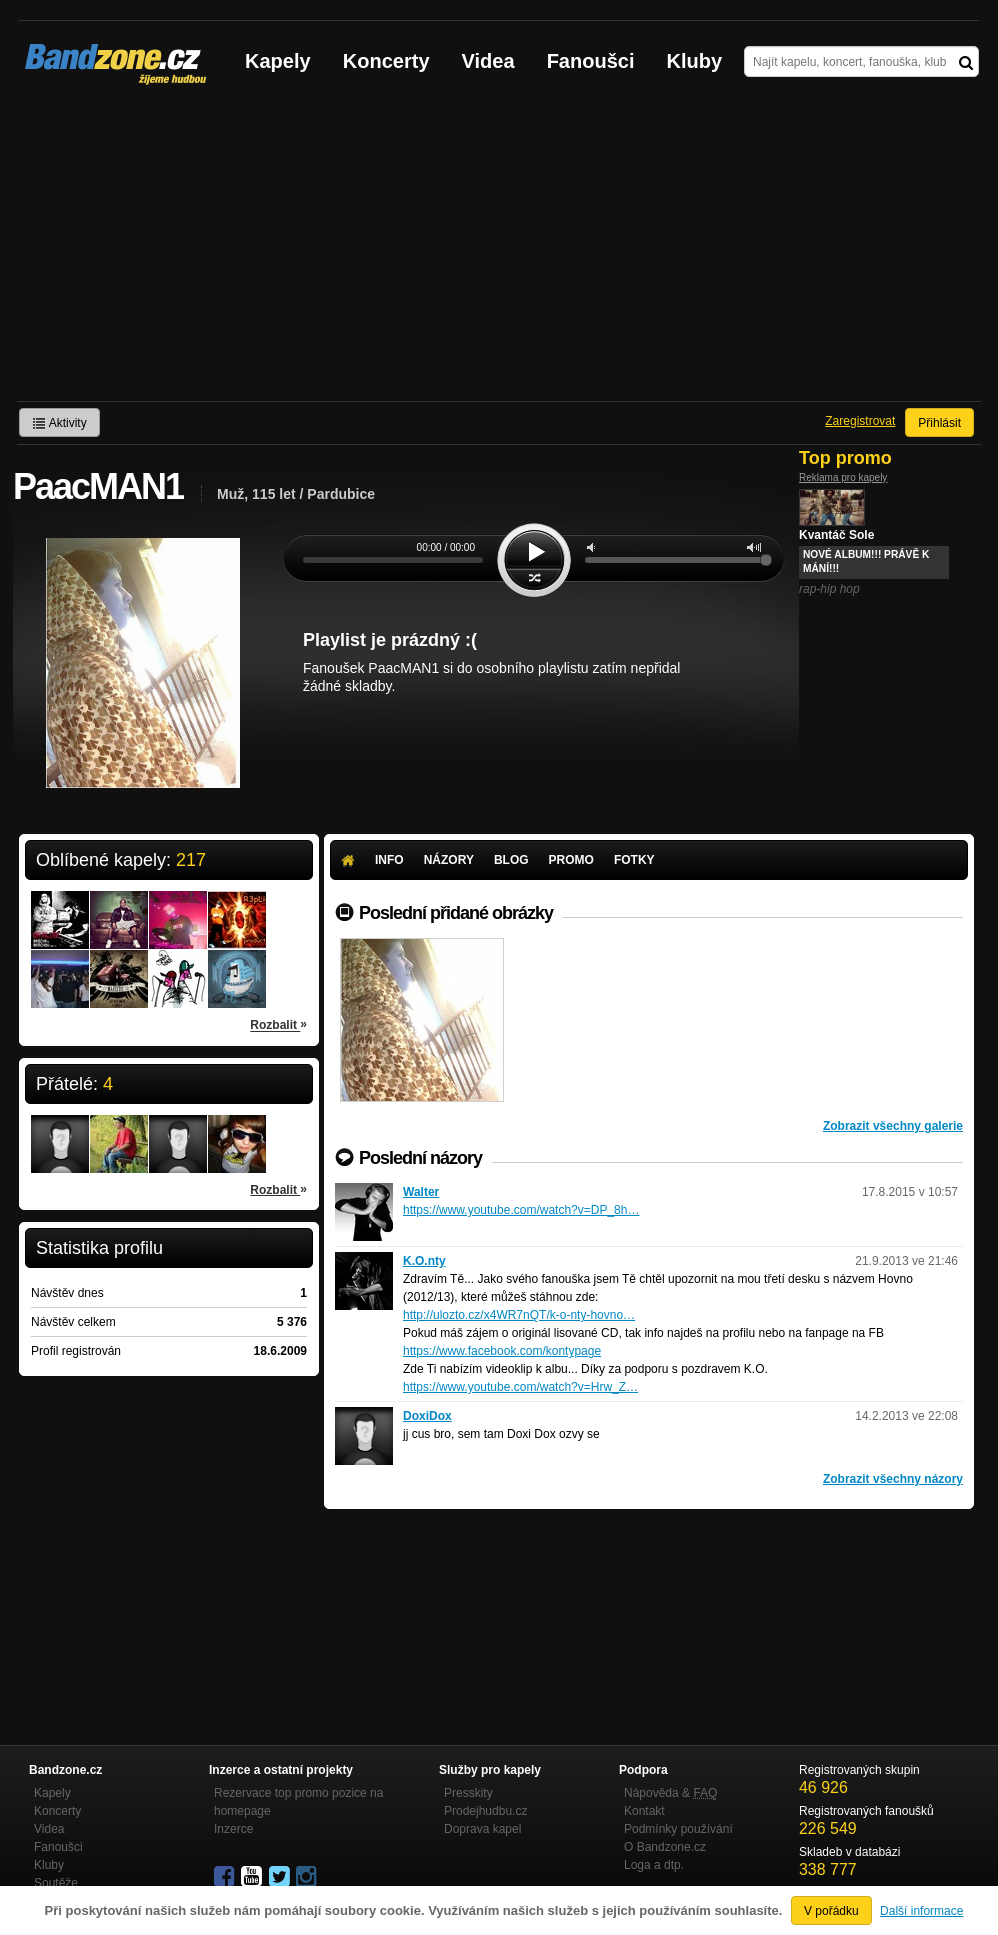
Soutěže (56, 1883)
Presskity (468, 1793)
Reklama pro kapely (843, 477)
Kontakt (644, 1811)
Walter (421, 1192)
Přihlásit (939, 423)
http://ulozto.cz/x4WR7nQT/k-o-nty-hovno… (519, 1315)
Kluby (695, 61)
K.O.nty (424, 1261)
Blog (511, 860)
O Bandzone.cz (665, 1847)
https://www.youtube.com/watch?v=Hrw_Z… (520, 1387)
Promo (571, 860)
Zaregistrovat (860, 421)
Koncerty (386, 61)
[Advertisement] (499, 251)
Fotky (634, 860)
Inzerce (233, 1829)
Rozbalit (278, 1024)
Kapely (278, 61)
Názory (449, 860)
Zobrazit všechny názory (893, 1479)
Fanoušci (591, 61)
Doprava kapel (482, 1829)
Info (389, 860)
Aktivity (59, 423)
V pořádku (831, 1911)
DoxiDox (427, 1416)
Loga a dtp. (654, 1865)
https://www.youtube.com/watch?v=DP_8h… (521, 1210)
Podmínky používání (678, 1829)
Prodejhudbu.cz (485, 1811)
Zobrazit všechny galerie (893, 1126)
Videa (488, 61)
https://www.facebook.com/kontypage (502, 1351)
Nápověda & (670, 1793)
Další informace (921, 1911)
